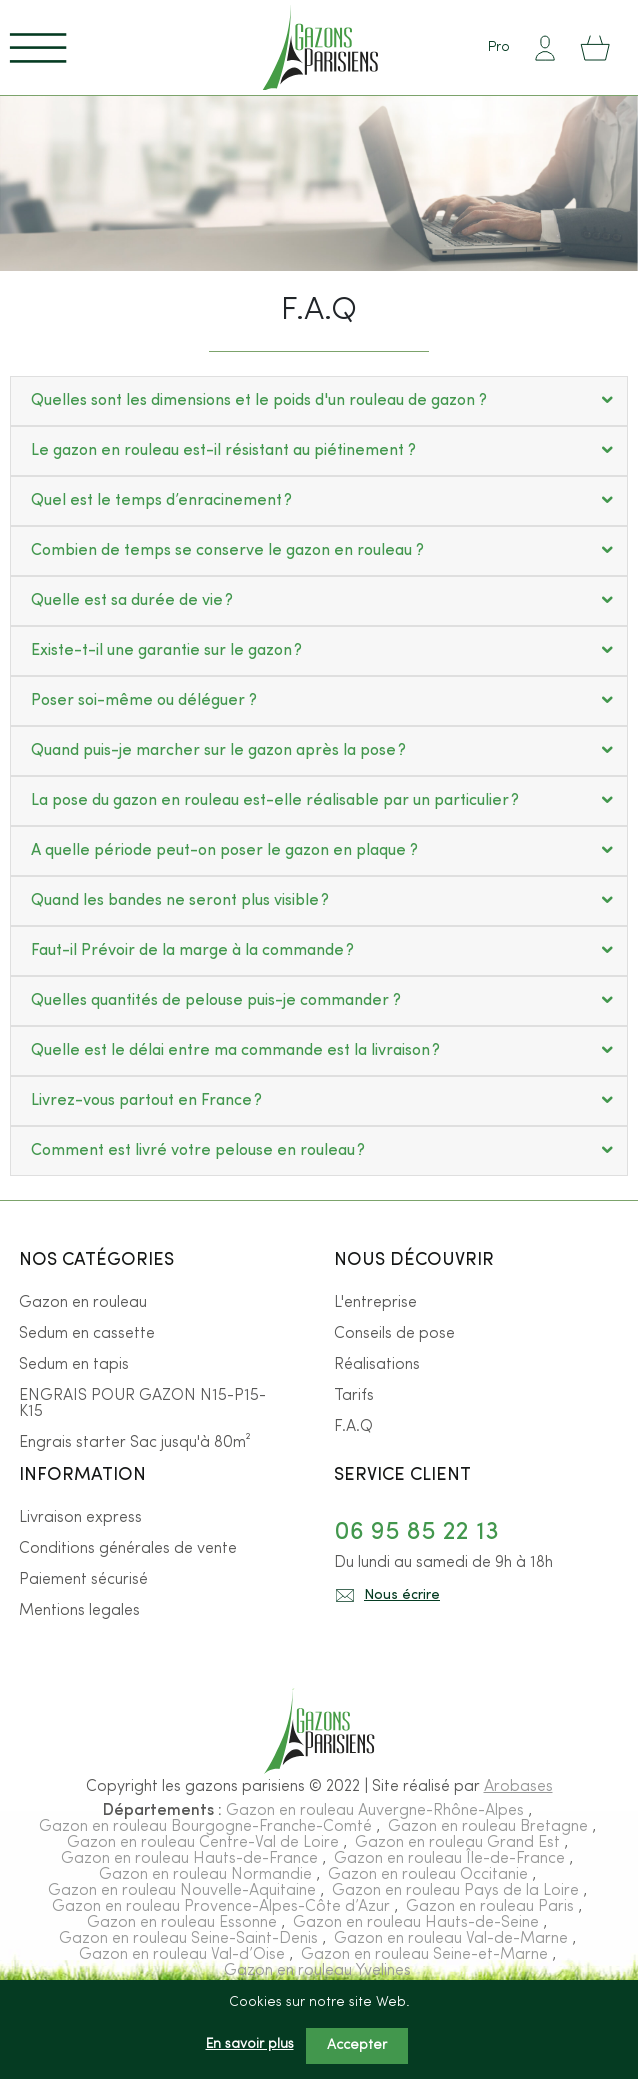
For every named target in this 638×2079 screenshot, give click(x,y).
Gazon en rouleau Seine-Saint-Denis (190, 1939)
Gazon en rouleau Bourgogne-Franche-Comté (207, 1827)
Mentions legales (79, 1611)
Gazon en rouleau (83, 1303)
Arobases (518, 1787)
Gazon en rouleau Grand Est (459, 1843)
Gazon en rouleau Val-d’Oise (184, 1955)
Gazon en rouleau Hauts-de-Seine (418, 1923)
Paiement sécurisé (83, 1580)
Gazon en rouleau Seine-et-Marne (426, 1955)
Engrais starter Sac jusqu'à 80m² (135, 1443)
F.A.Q (353, 1427)
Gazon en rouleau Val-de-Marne (453, 1939)
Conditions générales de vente (128, 1549)
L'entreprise (375, 1303)
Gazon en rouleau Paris (492, 1907)
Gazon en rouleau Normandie (207, 1875)
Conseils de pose (394, 1334)
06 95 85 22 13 (416, 1532)
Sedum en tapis (74, 1365)
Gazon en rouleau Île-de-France (451, 1859)
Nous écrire (402, 1595)
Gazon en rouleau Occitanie (430, 1875)
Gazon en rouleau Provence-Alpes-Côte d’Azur (223, 1907)
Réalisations (377, 1365)
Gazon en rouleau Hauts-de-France (191, 1859)
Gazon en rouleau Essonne (184, 1923)
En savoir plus (250, 2044)
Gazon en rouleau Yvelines (317, 1971)
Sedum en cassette (87, 1334)
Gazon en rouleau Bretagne (490, 1827)
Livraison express (80, 1518)
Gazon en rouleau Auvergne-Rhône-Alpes (377, 1811)
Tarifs (354, 1396)
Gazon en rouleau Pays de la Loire (457, 1891)
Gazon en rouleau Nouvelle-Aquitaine (184, 1891)
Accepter (357, 2045)
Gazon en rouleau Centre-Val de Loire (205, 1843)
